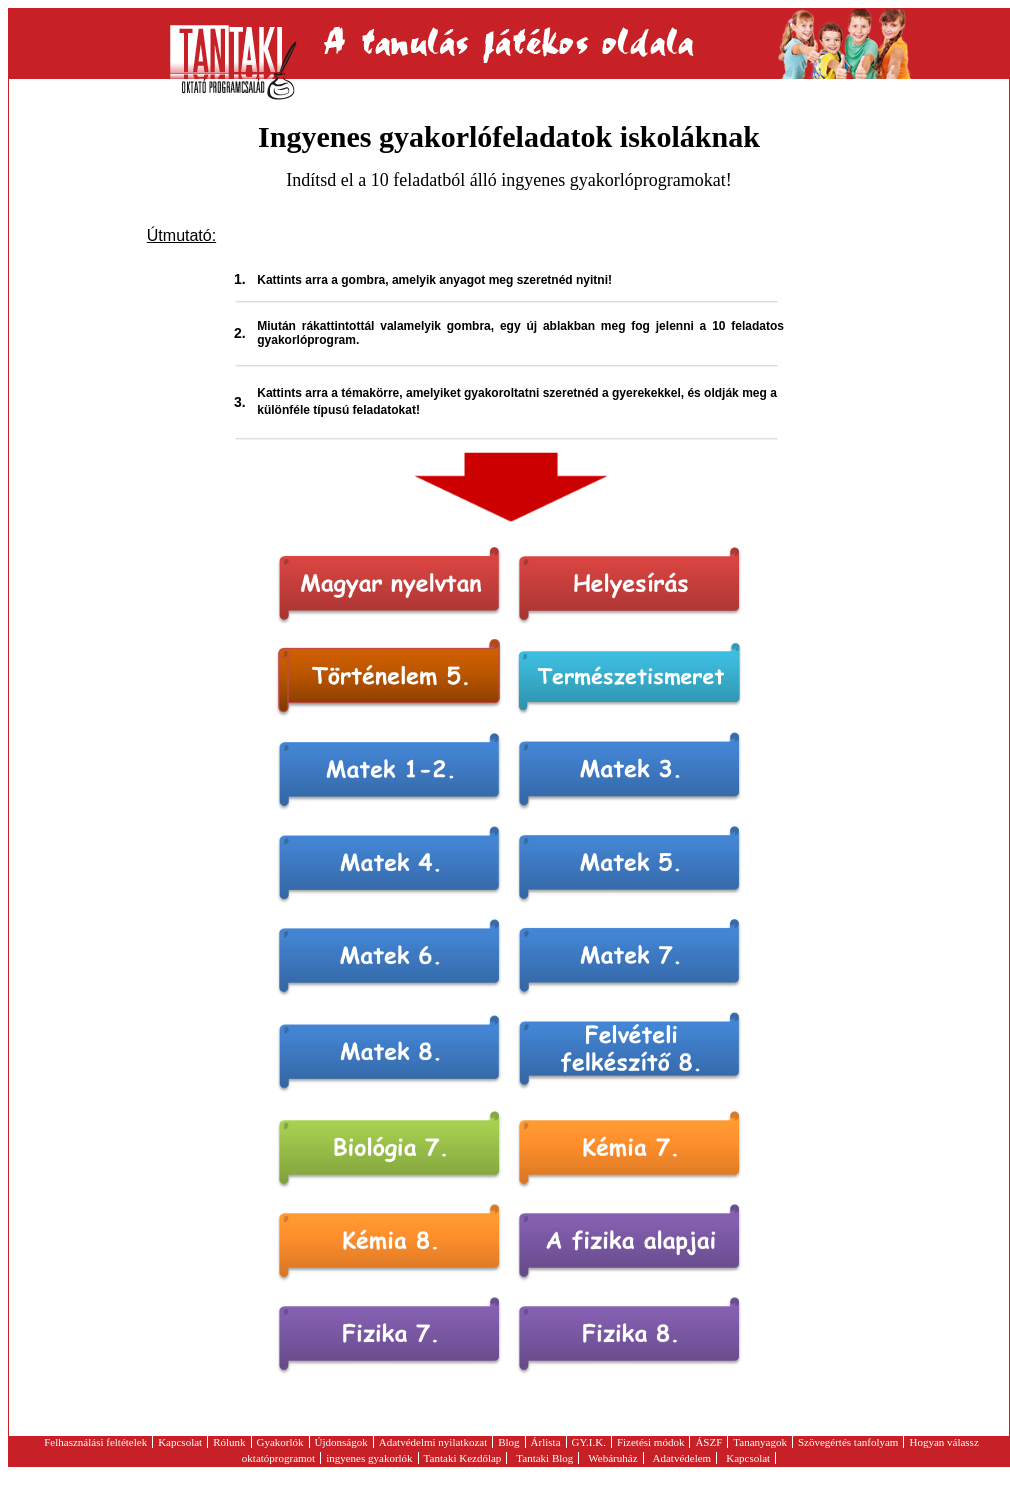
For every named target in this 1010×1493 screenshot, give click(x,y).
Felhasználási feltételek (95, 1442)
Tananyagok (760, 1442)
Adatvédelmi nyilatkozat (433, 1442)
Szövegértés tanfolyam (848, 1442)
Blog (508, 1442)
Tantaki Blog (544, 1458)
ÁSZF (708, 1442)
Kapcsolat (180, 1442)
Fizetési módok (651, 1442)
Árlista (546, 1442)
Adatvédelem (682, 1458)
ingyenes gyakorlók (369, 1458)
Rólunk (229, 1442)
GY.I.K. (589, 1442)
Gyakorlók (280, 1442)
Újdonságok (341, 1442)
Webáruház (612, 1458)
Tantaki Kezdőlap (463, 1458)
